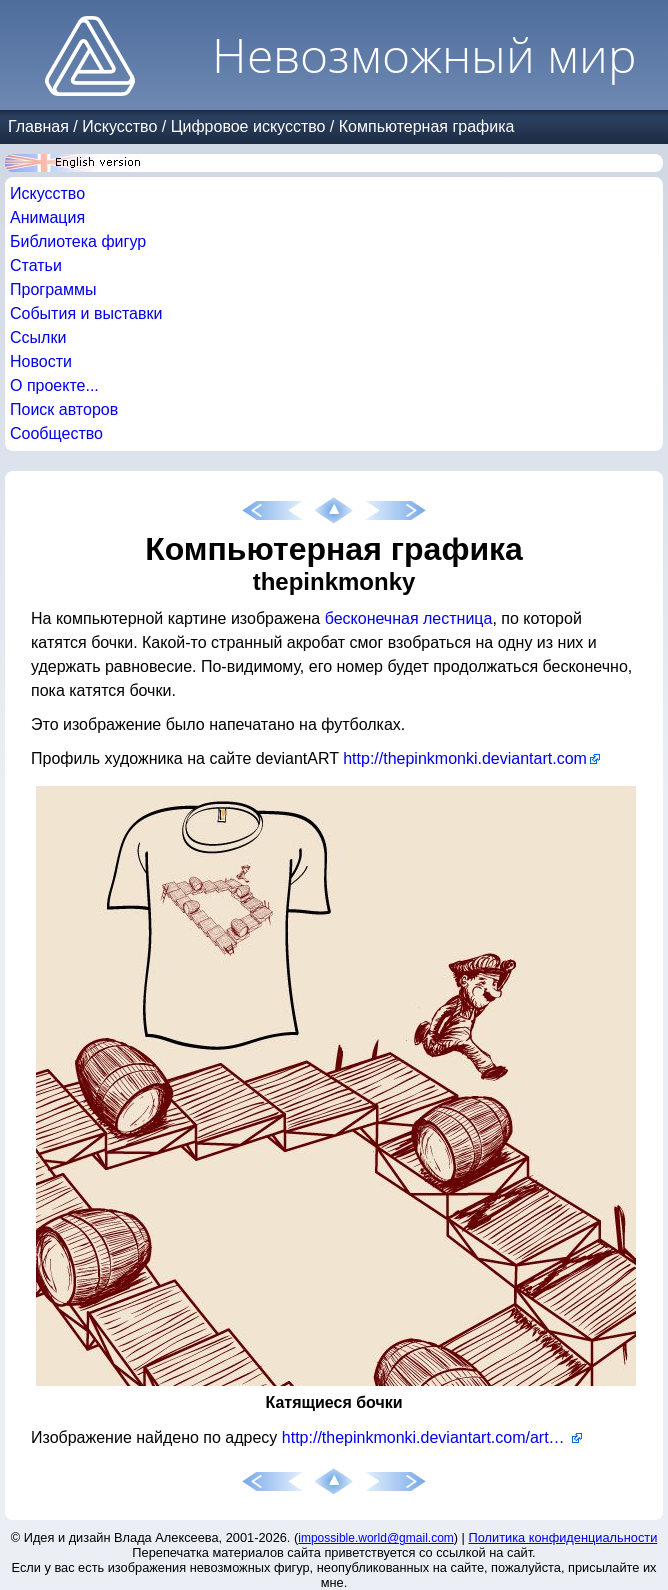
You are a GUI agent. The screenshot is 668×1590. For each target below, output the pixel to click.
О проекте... (54, 385)
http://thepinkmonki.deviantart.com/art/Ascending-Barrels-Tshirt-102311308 (432, 1437)
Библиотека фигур (78, 241)
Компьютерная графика (427, 126)
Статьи (36, 265)
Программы (53, 289)
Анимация (47, 217)
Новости (41, 361)
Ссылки (38, 337)
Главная (38, 126)
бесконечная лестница (409, 618)
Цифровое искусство (248, 126)
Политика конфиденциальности (563, 1537)
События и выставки (86, 313)
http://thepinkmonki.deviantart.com (465, 758)
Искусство (119, 126)
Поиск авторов (64, 409)
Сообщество (56, 433)
